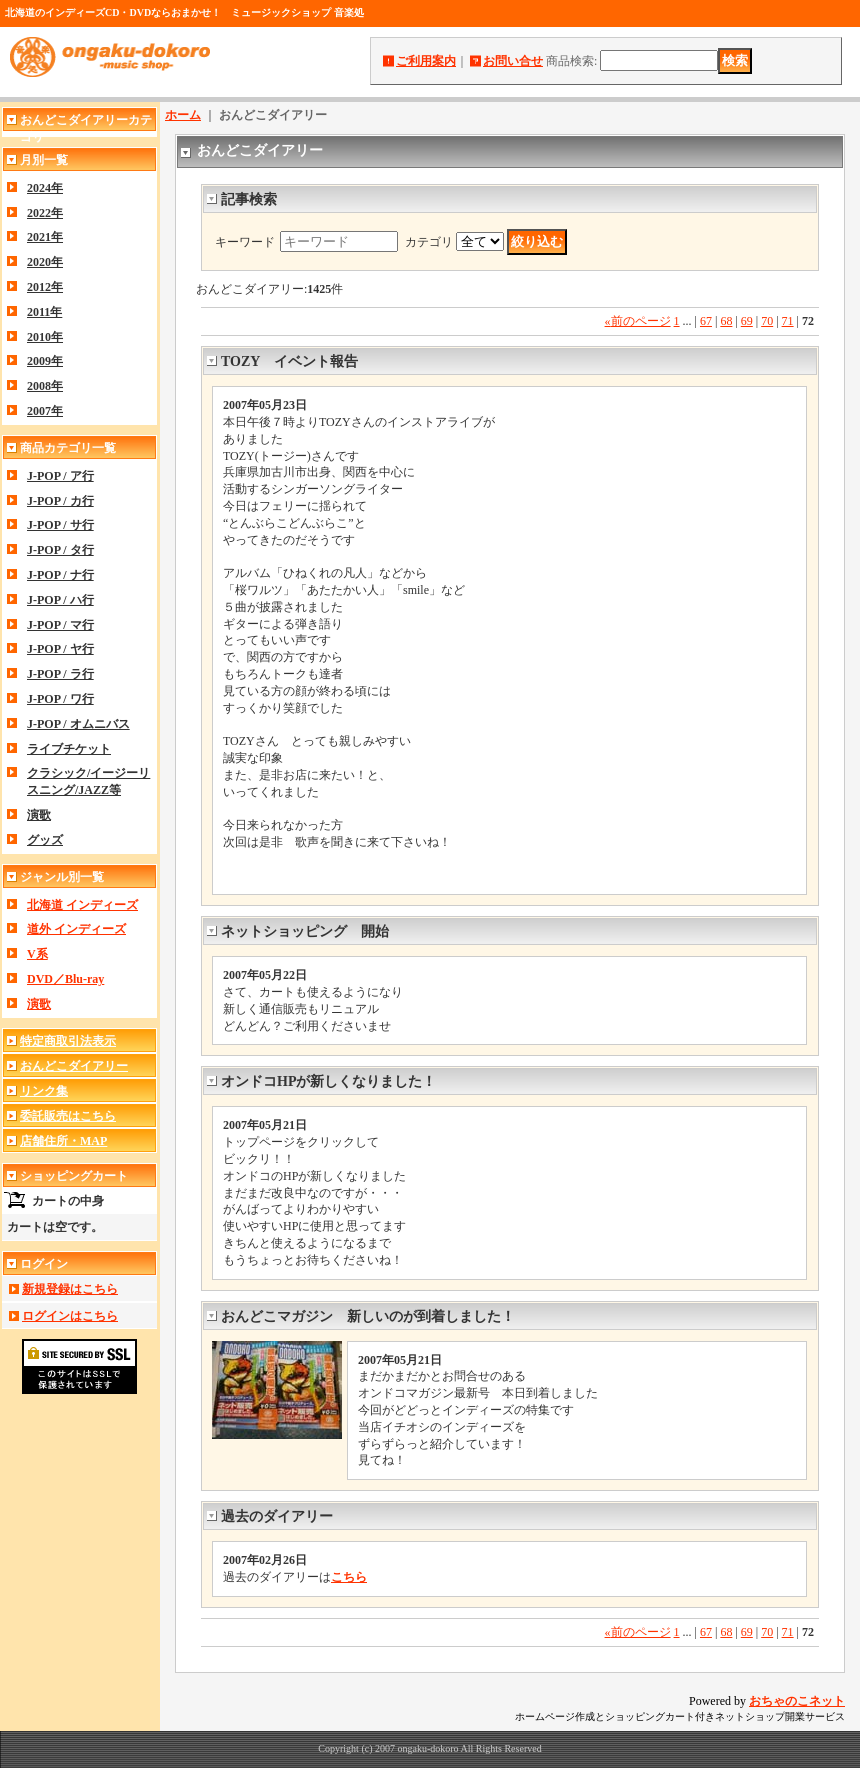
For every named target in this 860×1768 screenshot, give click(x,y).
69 (747, 321)
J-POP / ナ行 (60, 575)
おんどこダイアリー (74, 1066)
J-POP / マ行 (60, 625)
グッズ (45, 840)
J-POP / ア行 (60, 476)
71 (788, 321)
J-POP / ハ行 (60, 600)
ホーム (183, 115)
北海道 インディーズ (82, 905)
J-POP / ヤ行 (60, 649)
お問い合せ (513, 61)
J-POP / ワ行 (60, 699)
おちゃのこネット (797, 1701)
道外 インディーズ (76, 929)
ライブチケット (69, 749)
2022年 (45, 213)
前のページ (638, 321)
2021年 (45, 237)
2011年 (44, 312)
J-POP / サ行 (60, 525)
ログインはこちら (70, 1316)
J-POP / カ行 (60, 501)
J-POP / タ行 (60, 550)
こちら (349, 1577)
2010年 (45, 337)
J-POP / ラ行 (60, 674)
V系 (37, 954)
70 (767, 321)
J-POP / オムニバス (78, 724)
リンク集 (44, 1091)
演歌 (39, 815)
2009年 (45, 361)
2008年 (45, 386)
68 (726, 321)
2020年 (45, 262)
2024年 (45, 188)
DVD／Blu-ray (65, 979)
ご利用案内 (426, 61)
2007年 (45, 411)
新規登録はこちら (70, 1289)
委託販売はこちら (68, 1116)
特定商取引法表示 (68, 1041)
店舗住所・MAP (63, 1141)
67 (706, 321)
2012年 (45, 287)
